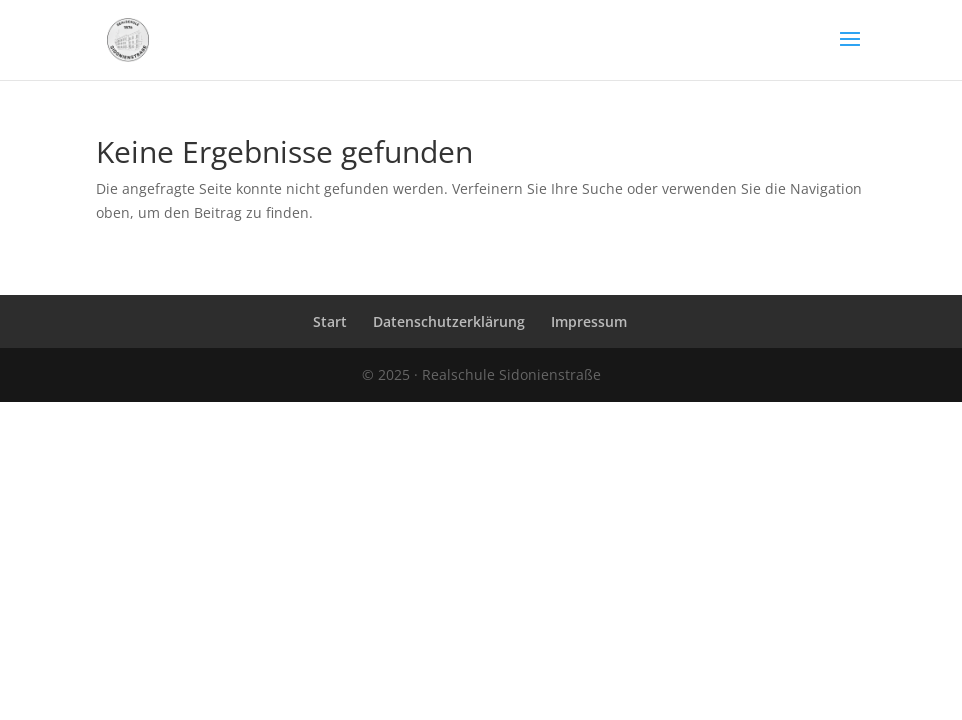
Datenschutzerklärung (449, 321)
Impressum (589, 321)
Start (330, 321)
